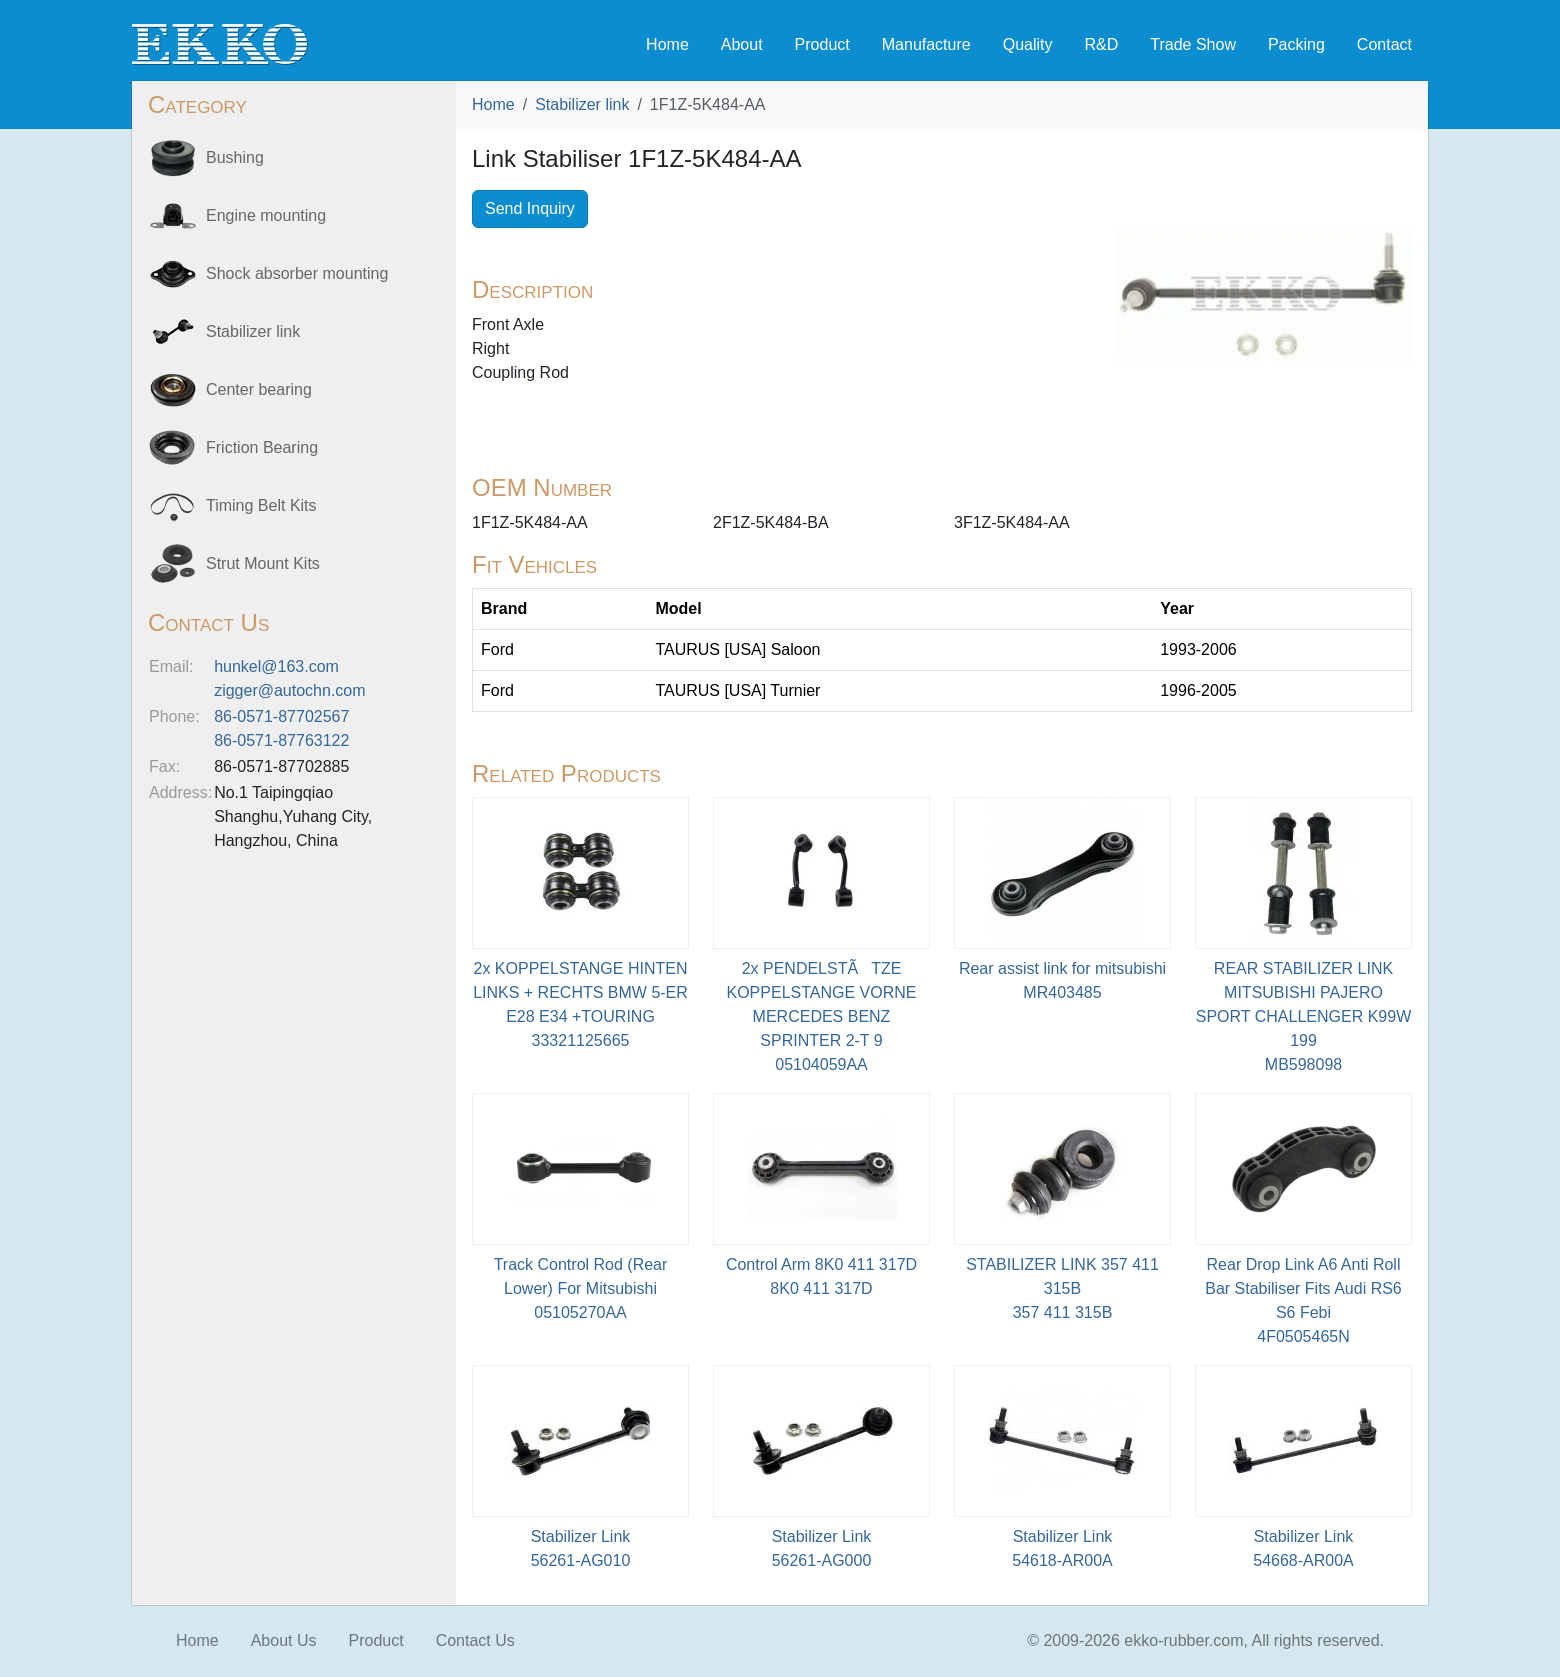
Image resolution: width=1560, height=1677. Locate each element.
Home (667, 44)
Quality (1028, 44)
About (742, 44)
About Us (284, 1640)
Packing (1296, 44)
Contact (1384, 44)
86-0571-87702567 (281, 716)
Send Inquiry (530, 208)
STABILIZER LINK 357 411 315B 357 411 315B (1062, 1288)
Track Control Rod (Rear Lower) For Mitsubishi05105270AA (581, 1288)
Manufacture (926, 44)
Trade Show (1193, 44)
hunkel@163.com (276, 666)
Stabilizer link (582, 104)
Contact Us (475, 1640)
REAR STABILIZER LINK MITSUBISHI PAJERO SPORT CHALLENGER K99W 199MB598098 (1303, 1016)
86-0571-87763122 (281, 740)
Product (822, 44)
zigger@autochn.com (289, 690)
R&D (1101, 44)
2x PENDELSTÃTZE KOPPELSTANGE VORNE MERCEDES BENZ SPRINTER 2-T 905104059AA (822, 1016)
